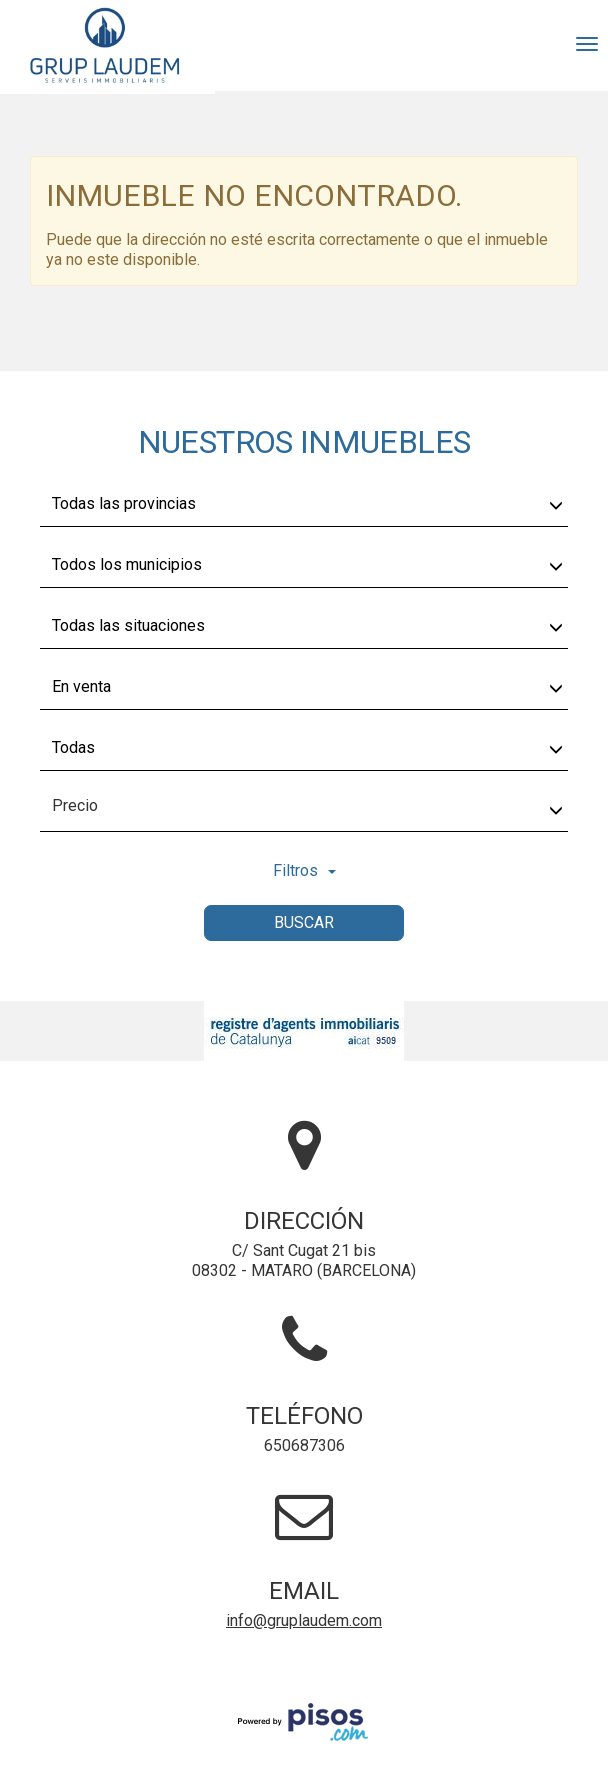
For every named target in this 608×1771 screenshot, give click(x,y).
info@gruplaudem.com (304, 1620)
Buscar (304, 922)
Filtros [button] (304, 870)
